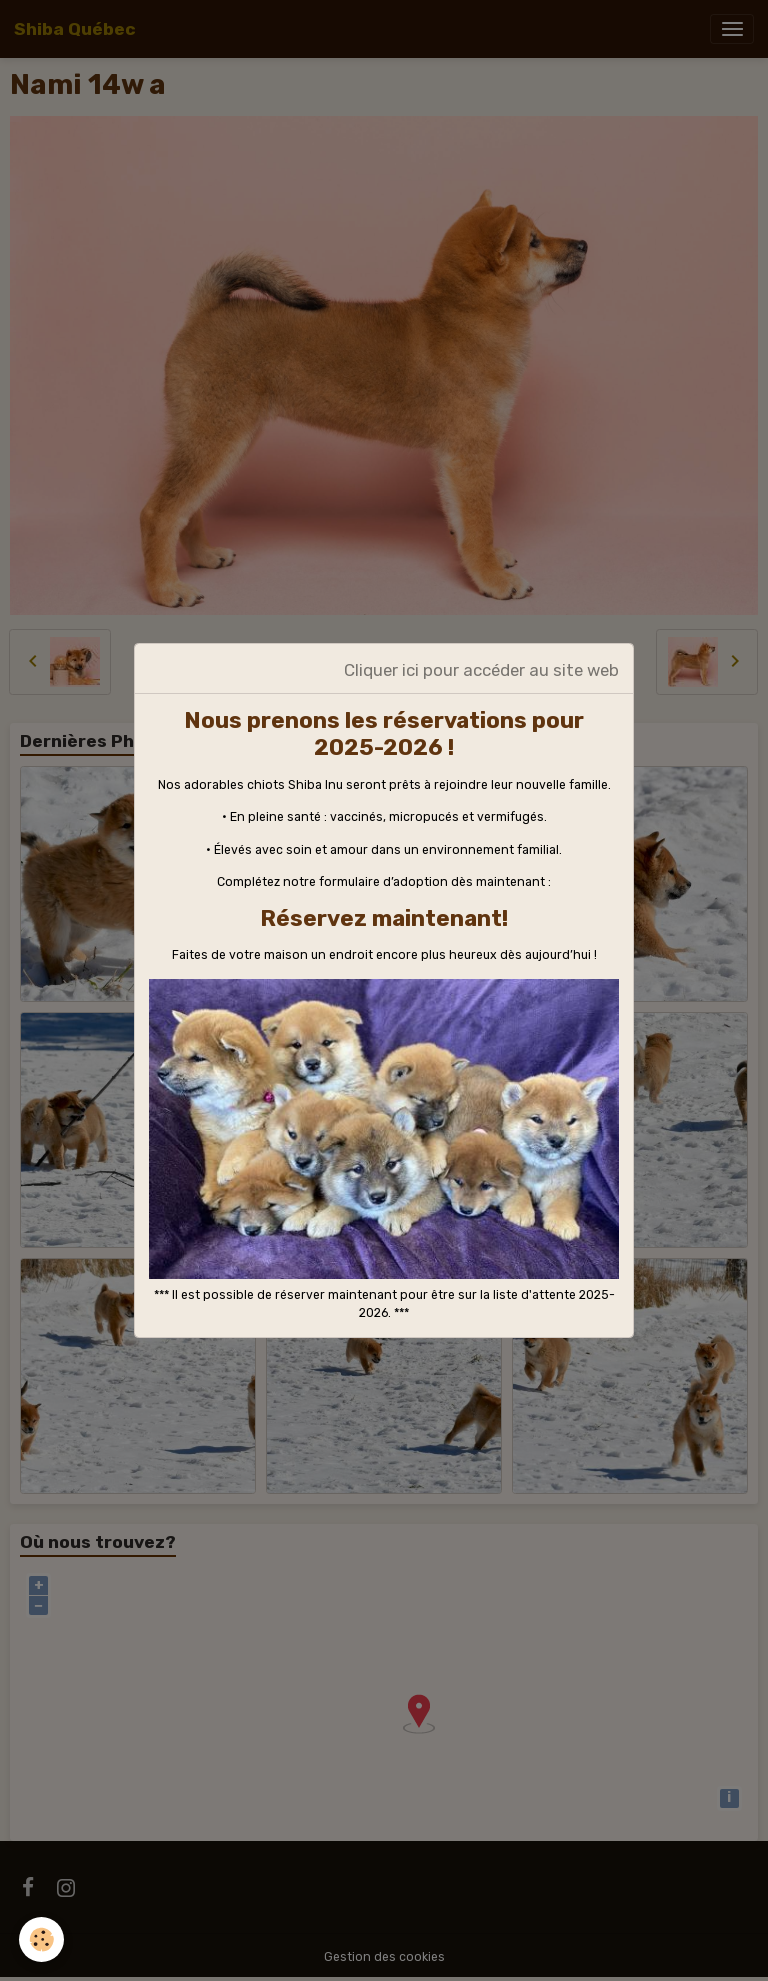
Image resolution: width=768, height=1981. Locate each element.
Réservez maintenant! (384, 918)
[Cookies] (42, 1939)
